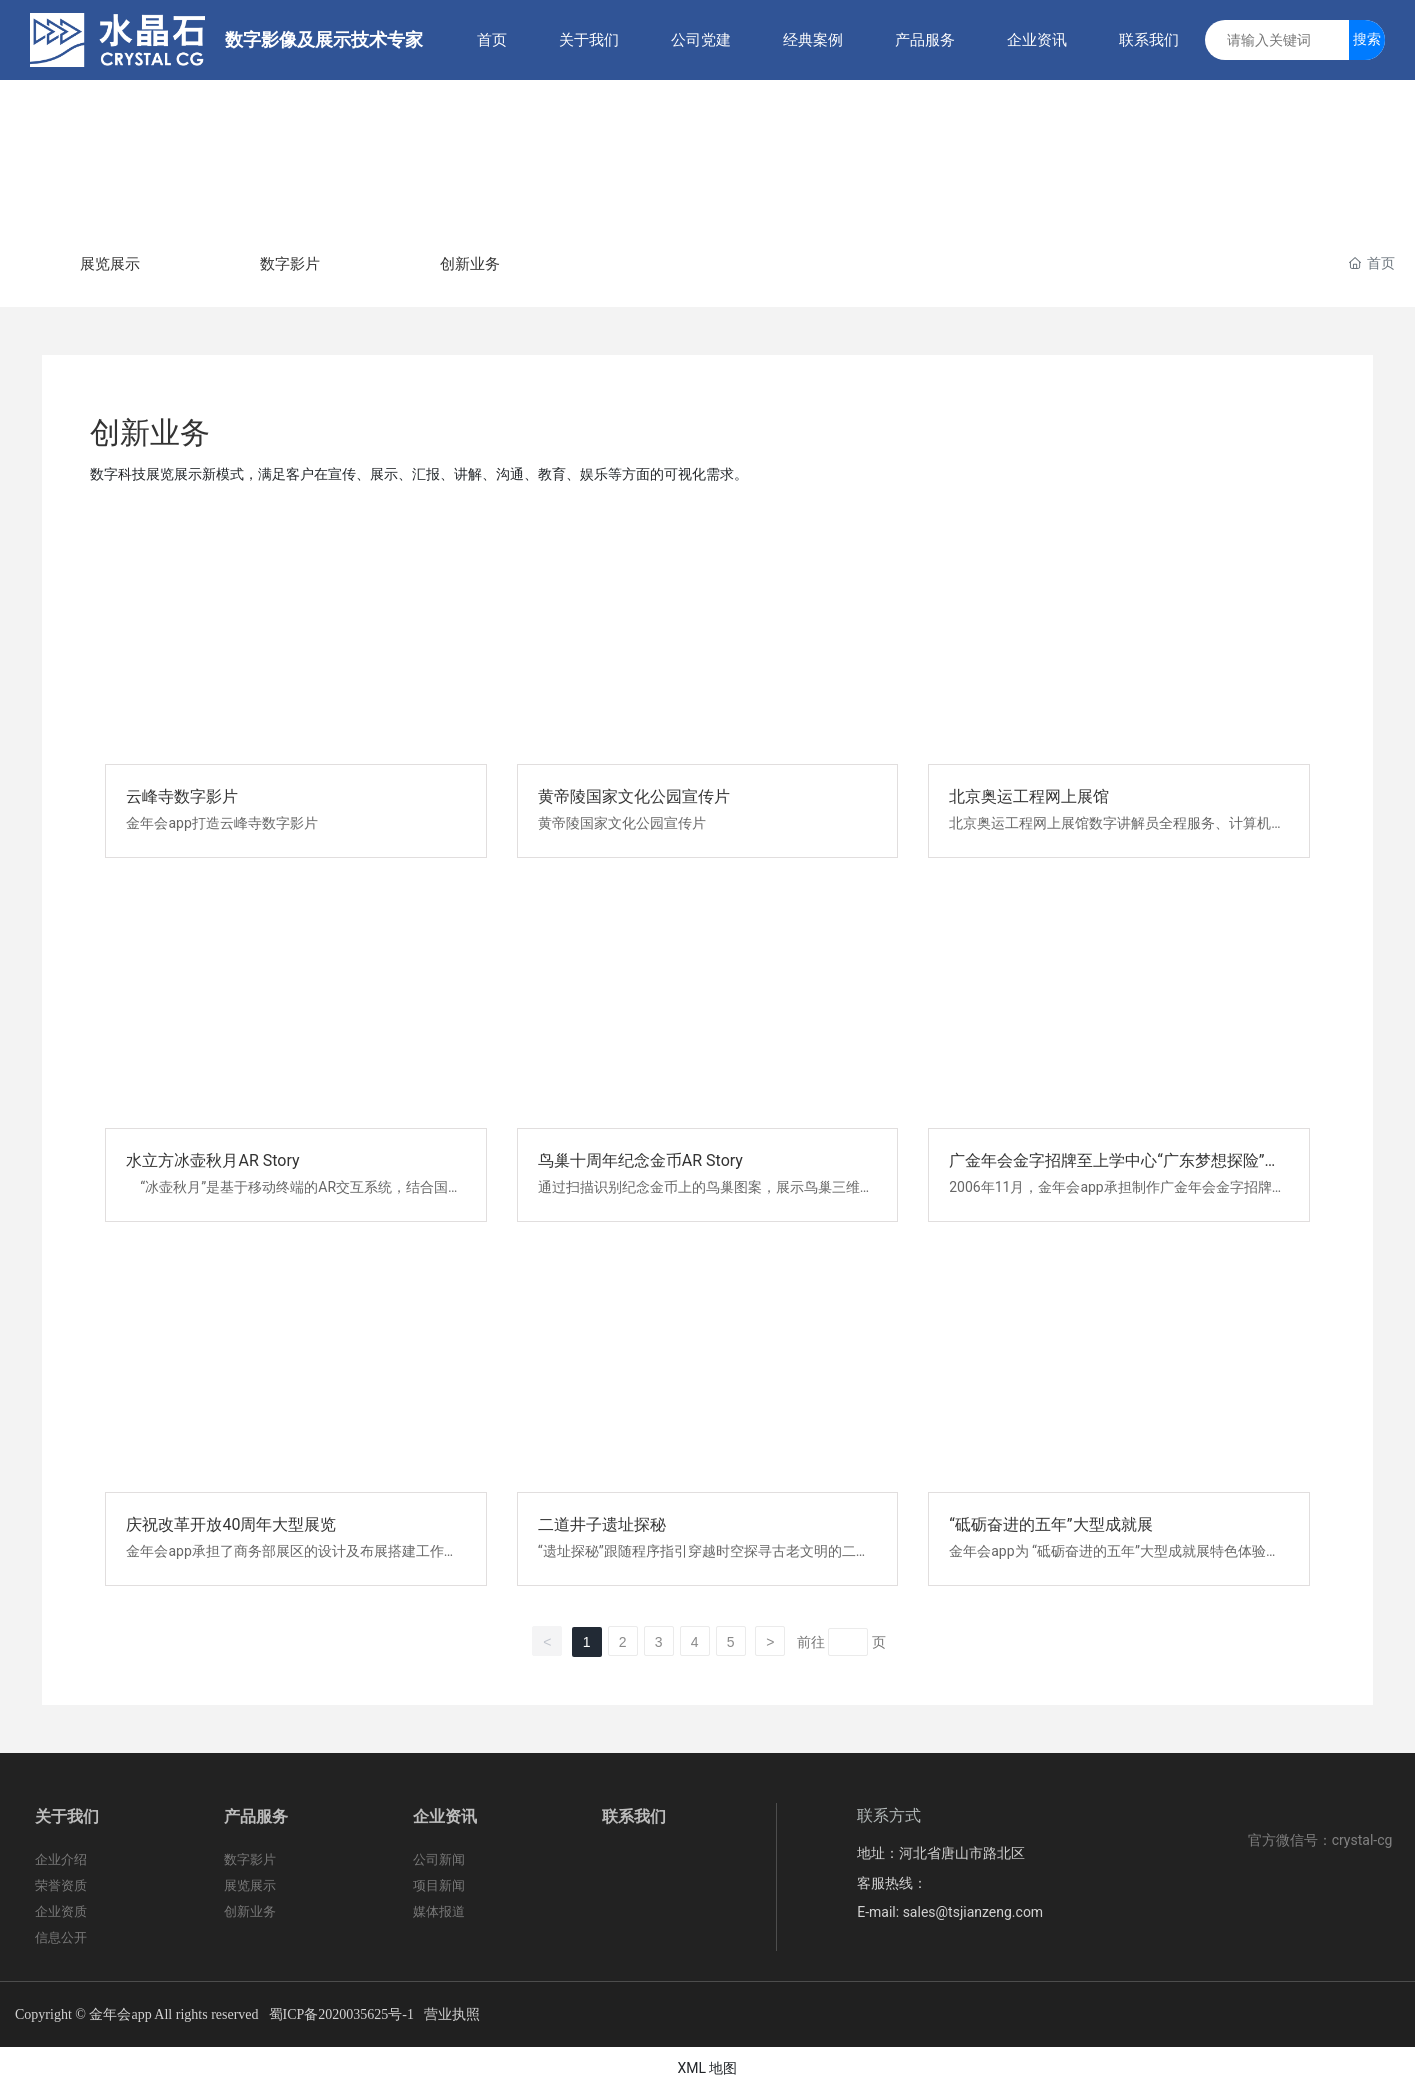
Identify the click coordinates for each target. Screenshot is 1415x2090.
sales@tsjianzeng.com (973, 1912)
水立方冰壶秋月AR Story (212, 1160)
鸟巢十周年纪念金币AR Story (640, 1160)
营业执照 (452, 2014)
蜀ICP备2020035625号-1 (341, 2014)
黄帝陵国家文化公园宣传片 (634, 796)
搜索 (1367, 39)
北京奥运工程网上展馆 (1029, 796)
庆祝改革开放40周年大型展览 (231, 1524)
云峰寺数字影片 (182, 796)
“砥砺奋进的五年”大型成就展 (1050, 1524)
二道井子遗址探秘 (602, 1524)
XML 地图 (707, 2068)
